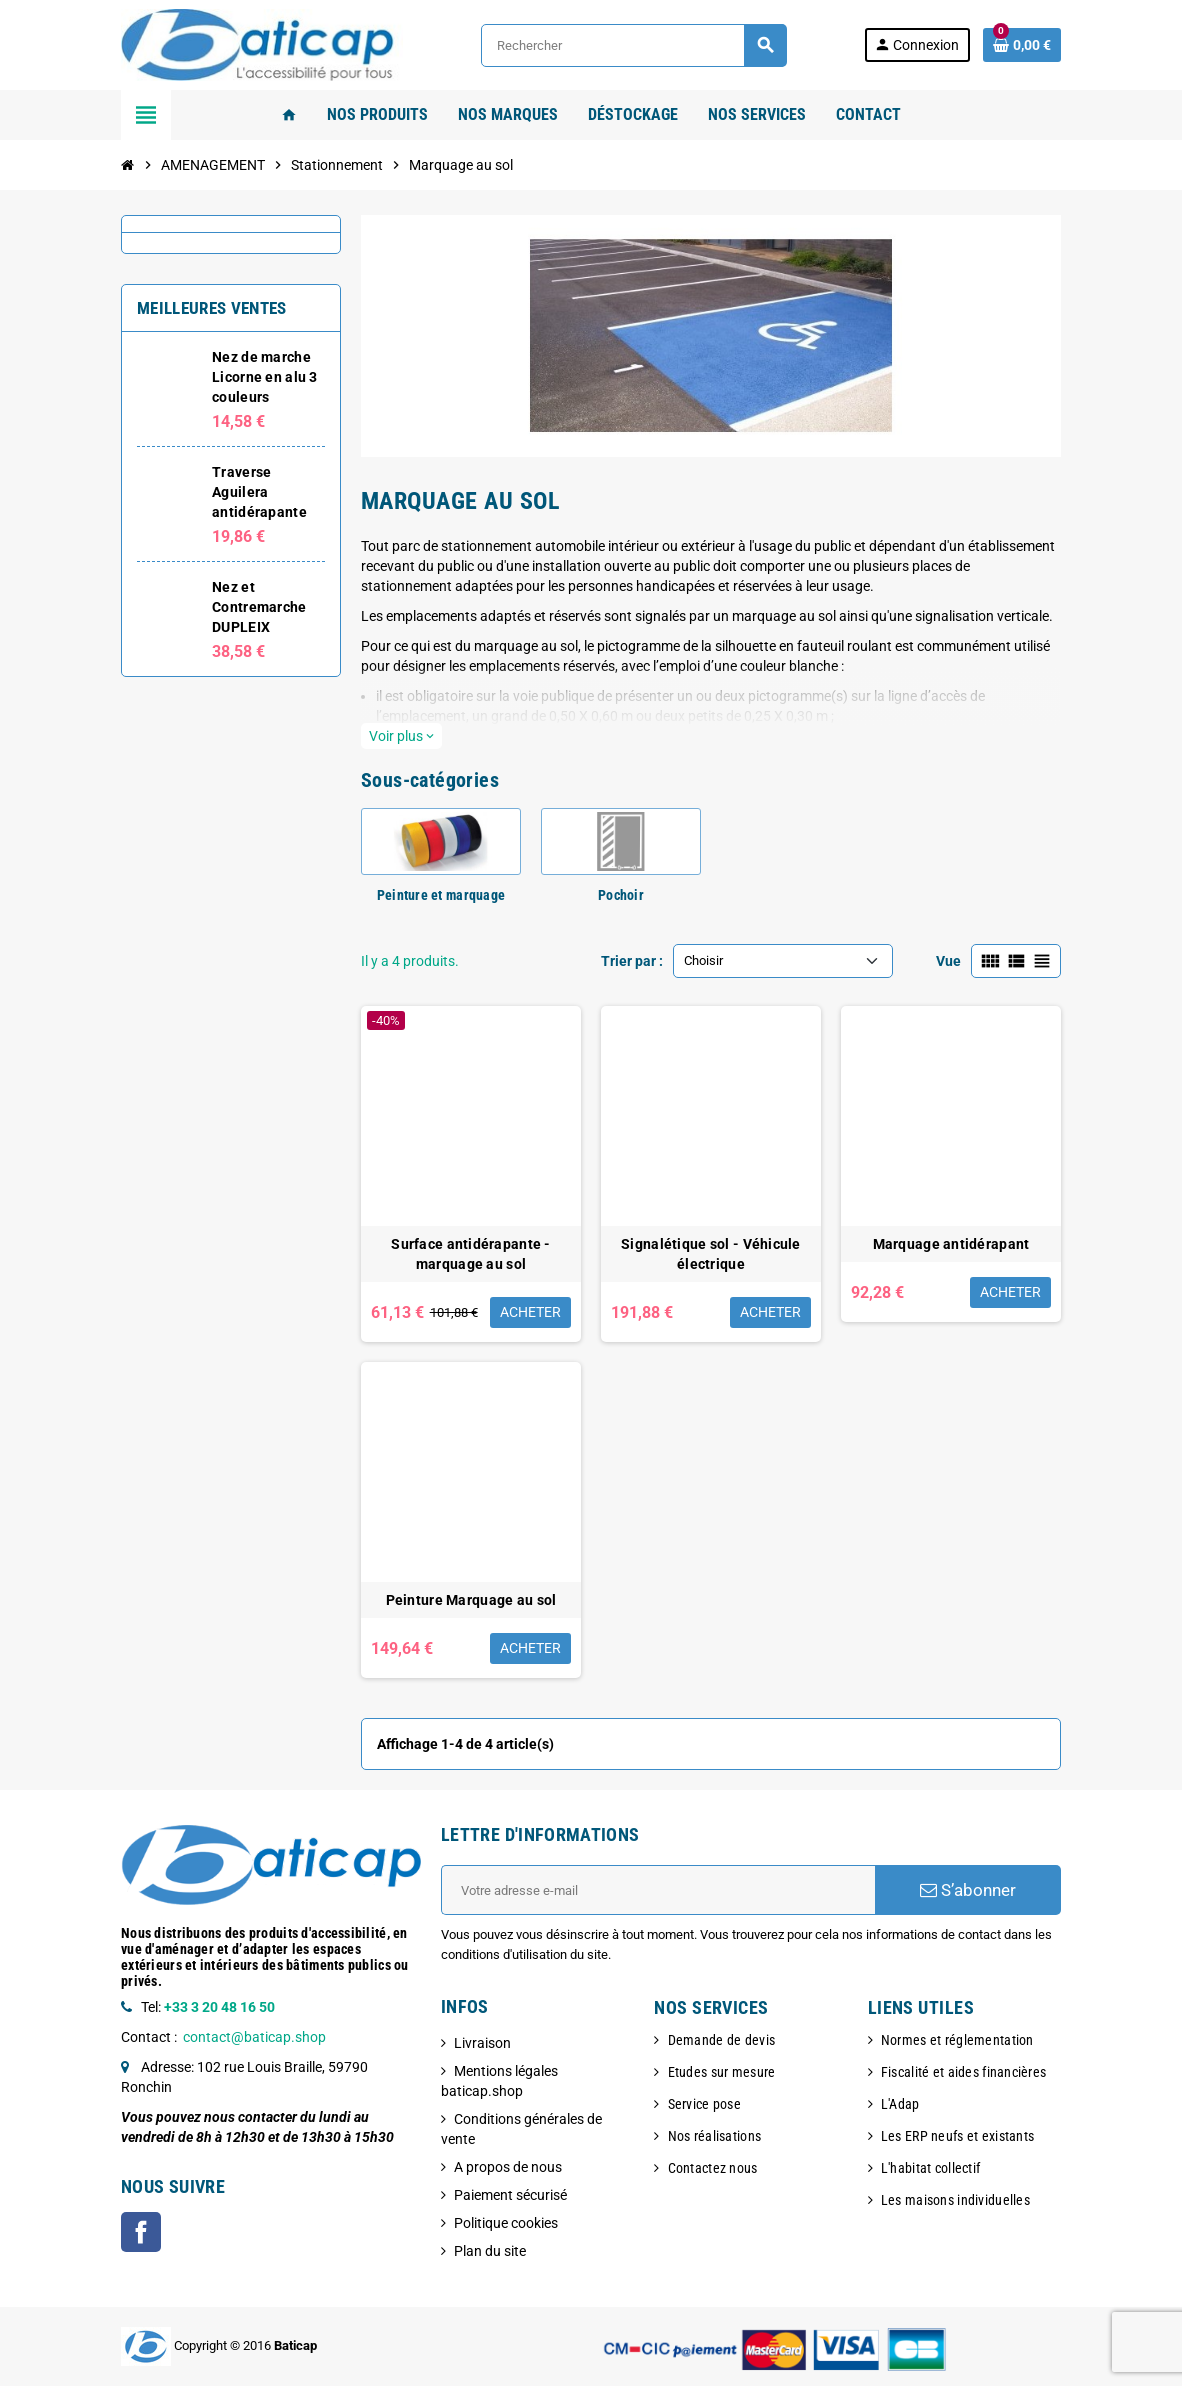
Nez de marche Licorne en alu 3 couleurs (264, 377)
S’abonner (968, 1890)
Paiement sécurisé (510, 2195)
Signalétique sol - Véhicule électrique (711, 1254)
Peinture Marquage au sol (471, 1600)
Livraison (482, 2043)
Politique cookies (506, 2223)
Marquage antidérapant (951, 1244)
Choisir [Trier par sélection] (703, 960)
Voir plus (401, 736)
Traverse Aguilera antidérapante (259, 492)
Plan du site (490, 2251)
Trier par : (632, 961)
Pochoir (621, 895)
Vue (948, 961)
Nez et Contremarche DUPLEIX (259, 607)
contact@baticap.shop (254, 2037)
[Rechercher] (633, 45)
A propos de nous (508, 2167)
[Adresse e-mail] (658, 1890)
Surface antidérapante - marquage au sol (470, 1254)
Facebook (141, 2232)
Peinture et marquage (441, 895)
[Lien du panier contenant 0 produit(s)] (1022, 45)
